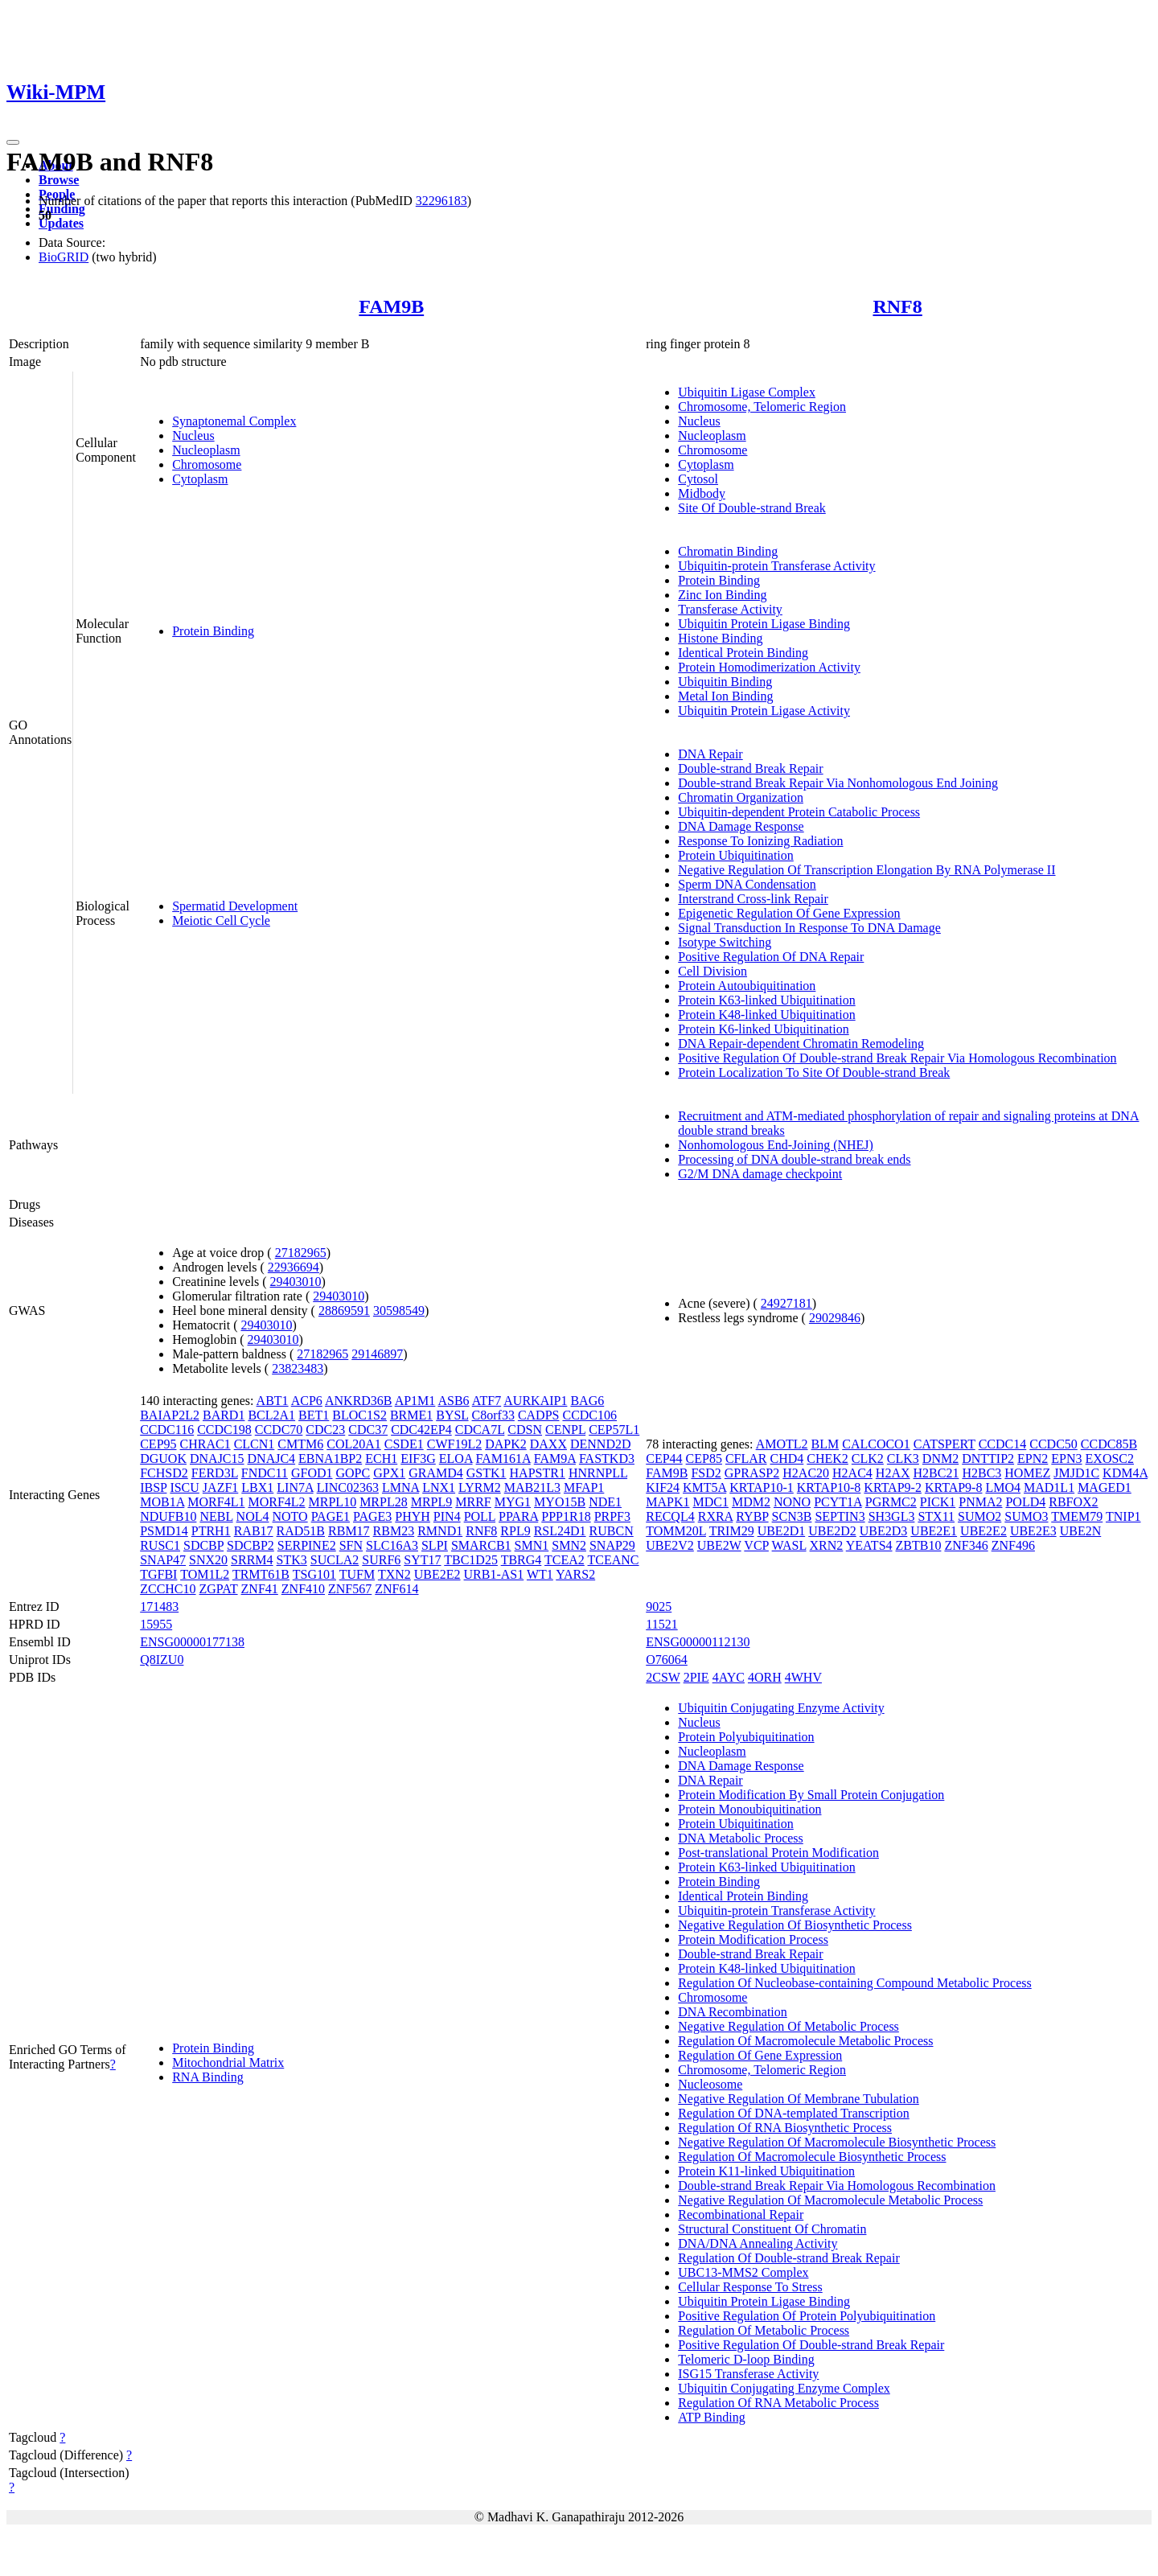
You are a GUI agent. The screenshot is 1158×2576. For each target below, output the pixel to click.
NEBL (215, 1516)
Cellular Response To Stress (750, 2287)
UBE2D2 (832, 1531)
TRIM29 (731, 1531)
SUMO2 (979, 1516)
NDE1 (605, 1502)
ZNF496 (1013, 1545)
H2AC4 (852, 1473)
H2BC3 (981, 1473)
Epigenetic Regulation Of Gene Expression (789, 913)
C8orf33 (493, 1415)
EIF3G (418, 1458)
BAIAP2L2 (169, 1415)
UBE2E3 (1033, 1531)
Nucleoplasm (206, 450)
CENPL (565, 1429)
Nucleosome (710, 2084)
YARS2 (575, 1574)
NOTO (290, 1516)
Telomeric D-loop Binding (746, 2359)
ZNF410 (303, 1589)
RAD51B (301, 1531)
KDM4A (1125, 1473)
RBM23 (394, 1531)
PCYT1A (838, 1502)
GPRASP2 (752, 1473)
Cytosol (698, 479)
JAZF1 (220, 1487)
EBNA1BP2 (330, 1458)
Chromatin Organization (740, 797)
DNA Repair (710, 754)
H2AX (893, 1473)
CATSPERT (944, 1444)
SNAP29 (612, 1545)
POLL (479, 1516)
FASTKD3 (606, 1458)
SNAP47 (163, 1560)
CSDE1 (404, 1444)
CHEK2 (827, 1458)
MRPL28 (383, 1502)
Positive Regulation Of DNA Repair (771, 956)
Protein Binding (213, 631)
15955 (156, 1624)
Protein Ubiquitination (736, 855)
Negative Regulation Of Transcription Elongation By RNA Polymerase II (866, 870)
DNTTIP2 (988, 1458)
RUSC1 (160, 1545)
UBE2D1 (782, 1531)
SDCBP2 (250, 1545)
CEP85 (704, 1458)
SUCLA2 (334, 1560)
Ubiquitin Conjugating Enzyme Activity (781, 1708)
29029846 (834, 1318)
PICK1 (937, 1502)
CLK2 (868, 1458)
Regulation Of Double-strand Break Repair (788, 2258)
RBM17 (349, 1531)
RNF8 (897, 306)
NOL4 (252, 1516)
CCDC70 (279, 1429)
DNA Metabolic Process (740, 1838)
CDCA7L (480, 1429)
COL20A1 (353, 1444)
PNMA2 (980, 1502)
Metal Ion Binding (725, 696)
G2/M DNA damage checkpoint (760, 1174)
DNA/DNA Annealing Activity (757, 2243)
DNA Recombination (732, 2012)
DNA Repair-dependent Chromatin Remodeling (801, 1043)
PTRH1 (211, 1531)
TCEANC (613, 1560)
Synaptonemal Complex (234, 421)
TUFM (357, 1574)
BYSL (452, 1415)
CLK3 (903, 1458)
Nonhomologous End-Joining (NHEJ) (775, 1145)
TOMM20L (676, 1531)
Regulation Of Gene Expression (760, 2055)
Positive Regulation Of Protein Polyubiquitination (806, 2316)
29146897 (377, 1354)
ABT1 (273, 1400)
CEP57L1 (614, 1429)
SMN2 (569, 1545)
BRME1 (411, 1415)
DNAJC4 (272, 1458)
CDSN (524, 1429)
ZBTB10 (919, 1545)
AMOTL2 (782, 1444)
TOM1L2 (204, 1574)
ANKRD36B (358, 1400)
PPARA (518, 1516)
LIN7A (295, 1487)
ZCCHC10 (167, 1589)
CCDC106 (589, 1415)
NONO (792, 1502)
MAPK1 (667, 1502)
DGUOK (163, 1458)
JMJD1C (1076, 1473)
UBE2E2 (437, 1574)
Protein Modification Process (753, 1939)
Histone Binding (720, 638)
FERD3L (214, 1473)
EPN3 (1066, 1458)
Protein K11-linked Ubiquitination (766, 2171)
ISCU (184, 1487)
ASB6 (453, 1400)
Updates (61, 223)
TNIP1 (1123, 1516)
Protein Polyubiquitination (746, 1737)
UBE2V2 (670, 1545)
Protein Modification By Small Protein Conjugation (811, 1795)
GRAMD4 (436, 1473)
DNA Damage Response (740, 826)
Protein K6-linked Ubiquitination (763, 1029)
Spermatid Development (235, 906)
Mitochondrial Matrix (228, 2062)
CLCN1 (254, 1444)
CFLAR (746, 1458)
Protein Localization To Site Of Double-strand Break (814, 1072)
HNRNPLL (598, 1473)
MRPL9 (432, 1502)
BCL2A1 (271, 1415)
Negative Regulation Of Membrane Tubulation (798, 2099)
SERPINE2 (306, 1545)
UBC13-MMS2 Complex (743, 2272)
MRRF (473, 1502)
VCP (756, 1545)
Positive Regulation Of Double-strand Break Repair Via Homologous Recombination (897, 1058)
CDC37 (368, 1429)
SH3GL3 (891, 1516)
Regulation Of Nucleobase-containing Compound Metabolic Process (854, 1983)
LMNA (400, 1487)
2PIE (696, 1677)
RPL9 (515, 1531)
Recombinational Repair (740, 2214)
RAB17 (253, 1531)
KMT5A (704, 1487)
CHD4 (787, 1458)
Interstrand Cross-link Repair (753, 899)
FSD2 (706, 1473)
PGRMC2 (891, 1502)
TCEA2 (564, 1560)
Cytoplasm (200, 479)
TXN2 (394, 1574)
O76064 (667, 1659)
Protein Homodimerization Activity (769, 667)
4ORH (765, 1677)
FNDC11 (264, 1473)
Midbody (701, 493)
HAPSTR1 (537, 1473)
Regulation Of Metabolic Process (763, 2330)
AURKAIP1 (535, 1400)
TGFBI (158, 1574)
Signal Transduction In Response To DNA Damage (809, 928)
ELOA (456, 1458)
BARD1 (223, 1415)
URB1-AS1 (494, 1574)
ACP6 (306, 1400)
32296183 (441, 200)
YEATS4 (869, 1545)
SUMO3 (1026, 1516)
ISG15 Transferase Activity (748, 2374)
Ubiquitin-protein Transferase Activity (776, 566)
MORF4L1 (215, 1502)
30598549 (399, 1310)
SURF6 (381, 1560)
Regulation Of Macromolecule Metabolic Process (805, 2041)
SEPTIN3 (839, 1516)
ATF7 (486, 1400)
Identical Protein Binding (743, 652)
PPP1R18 (565, 1516)
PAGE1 (330, 1516)
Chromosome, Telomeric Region (762, 406)
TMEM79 (1077, 1516)
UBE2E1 (933, 1531)
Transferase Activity (730, 609)
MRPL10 (333, 1502)
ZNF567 (350, 1589)
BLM (825, 1444)
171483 (159, 1606)
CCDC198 (224, 1429)
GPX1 (389, 1473)
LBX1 (257, 1487)
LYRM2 (479, 1487)
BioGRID (63, 257)
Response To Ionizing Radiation (760, 841)
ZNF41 (259, 1589)
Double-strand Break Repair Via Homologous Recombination (837, 2185)
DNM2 (940, 1458)
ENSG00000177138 (192, 1642)
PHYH (412, 1516)
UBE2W (719, 1545)
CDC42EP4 (421, 1429)
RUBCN (611, 1531)
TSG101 (314, 1574)
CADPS (539, 1415)
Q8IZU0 (161, 1659)
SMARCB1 (481, 1545)
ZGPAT (218, 1589)
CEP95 (158, 1444)
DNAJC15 (217, 1458)
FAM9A (555, 1458)
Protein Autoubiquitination (746, 985)
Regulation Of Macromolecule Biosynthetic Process (812, 2156)
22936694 (293, 1267)
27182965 (300, 1252)
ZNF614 (396, 1589)
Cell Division (712, 971)
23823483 (297, 1368)
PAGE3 (372, 1516)
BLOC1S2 (359, 1415)
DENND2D (600, 1444)
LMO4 (1002, 1487)
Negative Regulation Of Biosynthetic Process (795, 1925)
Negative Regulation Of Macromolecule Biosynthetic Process (837, 2142)
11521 (661, 1624)
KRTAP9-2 (893, 1487)
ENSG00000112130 (697, 1642)
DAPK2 (506, 1444)
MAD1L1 (1049, 1487)
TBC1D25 (471, 1560)
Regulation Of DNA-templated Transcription (794, 2113)
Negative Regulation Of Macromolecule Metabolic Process (830, 2200)
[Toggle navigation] (12, 142)
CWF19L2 (454, 1444)
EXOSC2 (1110, 1458)
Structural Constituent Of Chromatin (772, 2229)
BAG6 (587, 1400)
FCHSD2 (164, 1473)
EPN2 (1032, 1458)
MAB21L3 (532, 1487)
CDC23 (325, 1429)
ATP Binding (711, 2417)
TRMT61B (261, 1574)
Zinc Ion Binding (722, 595)
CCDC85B (1109, 1444)
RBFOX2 (1073, 1502)
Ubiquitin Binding (725, 681)
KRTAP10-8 (829, 1487)
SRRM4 (252, 1560)
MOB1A (162, 1502)
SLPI (434, 1545)
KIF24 (663, 1487)
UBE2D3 (884, 1531)
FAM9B (391, 306)
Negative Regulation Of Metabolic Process (788, 2026)
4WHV (803, 1677)
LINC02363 (348, 1487)
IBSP (153, 1487)
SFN (351, 1545)
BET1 (313, 1415)
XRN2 (827, 1545)
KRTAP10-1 (761, 1487)
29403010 (295, 1281)
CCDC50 (1053, 1444)
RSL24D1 (560, 1531)
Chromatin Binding (728, 551)
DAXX (548, 1444)
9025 (658, 1606)
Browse (59, 180)
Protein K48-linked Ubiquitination (766, 1014)
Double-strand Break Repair (750, 768)
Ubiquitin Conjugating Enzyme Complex (784, 2388)
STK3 (292, 1560)
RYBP (752, 1516)
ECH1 (381, 1458)
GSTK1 (486, 1473)
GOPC (353, 1473)
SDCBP (203, 1545)
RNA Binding (207, 2077)
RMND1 (439, 1531)
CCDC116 (167, 1429)
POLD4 (1025, 1502)
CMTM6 (300, 1444)
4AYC (728, 1677)
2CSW (663, 1677)
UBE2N (1081, 1531)
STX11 (936, 1516)
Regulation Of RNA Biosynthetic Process (785, 2127)
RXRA (715, 1516)
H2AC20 (805, 1473)
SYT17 (422, 1560)
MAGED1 (1104, 1487)
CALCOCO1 (876, 1444)
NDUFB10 (168, 1516)
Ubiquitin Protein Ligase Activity (764, 710)
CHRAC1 (205, 1444)
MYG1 (513, 1502)
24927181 (786, 1303)
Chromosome (206, 464)
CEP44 (664, 1458)
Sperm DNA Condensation (747, 884)
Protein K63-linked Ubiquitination (766, 1000)
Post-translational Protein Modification (778, 1852)
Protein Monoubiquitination (749, 1809)
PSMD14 (164, 1531)
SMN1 (532, 1545)
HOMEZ (1027, 1473)
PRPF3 (612, 1516)
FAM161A (503, 1458)
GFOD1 (312, 1473)
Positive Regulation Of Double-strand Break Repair (811, 2345)
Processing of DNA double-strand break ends (794, 1159)
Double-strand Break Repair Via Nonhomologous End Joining (838, 783)
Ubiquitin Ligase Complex (746, 392)
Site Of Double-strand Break (752, 508)
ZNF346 (966, 1545)
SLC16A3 (392, 1545)
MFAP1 (584, 1487)
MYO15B (559, 1502)
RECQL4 (670, 1516)
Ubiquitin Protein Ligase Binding (764, 624)
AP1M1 (415, 1400)
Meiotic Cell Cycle (221, 920)
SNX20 (208, 1560)
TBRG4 (521, 1560)
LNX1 (438, 1487)
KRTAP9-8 (954, 1487)
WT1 (540, 1574)
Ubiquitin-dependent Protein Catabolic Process (799, 812)
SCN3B (792, 1516)
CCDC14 (1003, 1444)
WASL (789, 1545)
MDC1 (710, 1502)
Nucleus (193, 435)
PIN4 (447, 1516)
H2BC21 (936, 1473)
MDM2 (751, 1502)
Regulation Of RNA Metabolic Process (778, 2403)
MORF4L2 (276, 1502)
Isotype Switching (724, 942)
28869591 (344, 1310)
